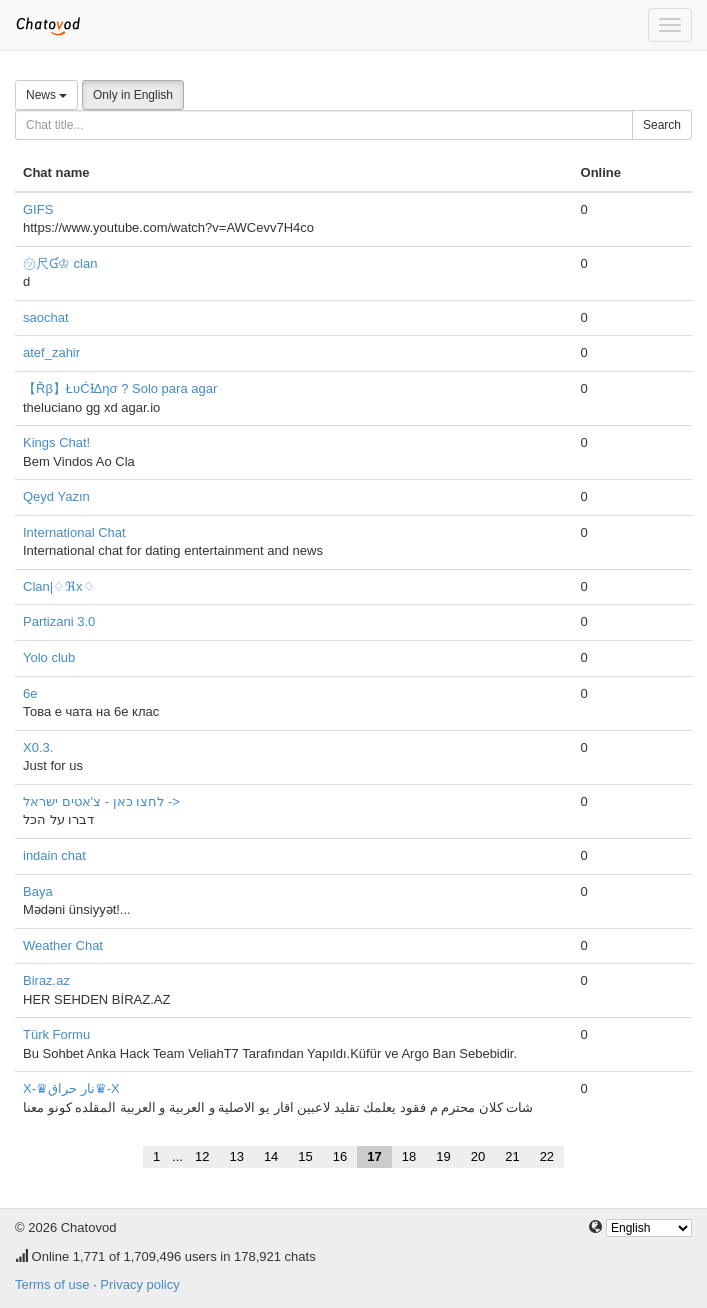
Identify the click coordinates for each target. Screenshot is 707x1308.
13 (236, 1156)
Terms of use (52, 1284)
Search (662, 125)
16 (340, 1156)
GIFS (38, 209)
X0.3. (38, 747)
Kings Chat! (56, 442)
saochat (46, 317)
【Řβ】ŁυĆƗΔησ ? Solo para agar (120, 388)
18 (409, 1156)
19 (443, 1156)
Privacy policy (139, 1284)
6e (30, 693)
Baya (38, 891)
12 (202, 1156)
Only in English (133, 95)
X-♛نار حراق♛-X (71, 1088)
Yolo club (49, 657)
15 (305, 1156)
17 (374, 1156)
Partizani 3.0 (59, 621)
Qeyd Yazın (56, 496)
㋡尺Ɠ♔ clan (60, 263)
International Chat (74, 532)
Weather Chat (63, 945)
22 (547, 1156)
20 (478, 1156)
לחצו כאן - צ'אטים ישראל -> (101, 801)
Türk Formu (56, 1034)
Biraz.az (46, 980)
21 (512, 1156)
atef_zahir (51, 352)
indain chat (54, 855)
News (46, 95)
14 (271, 1156)
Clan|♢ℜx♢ (59, 586)
